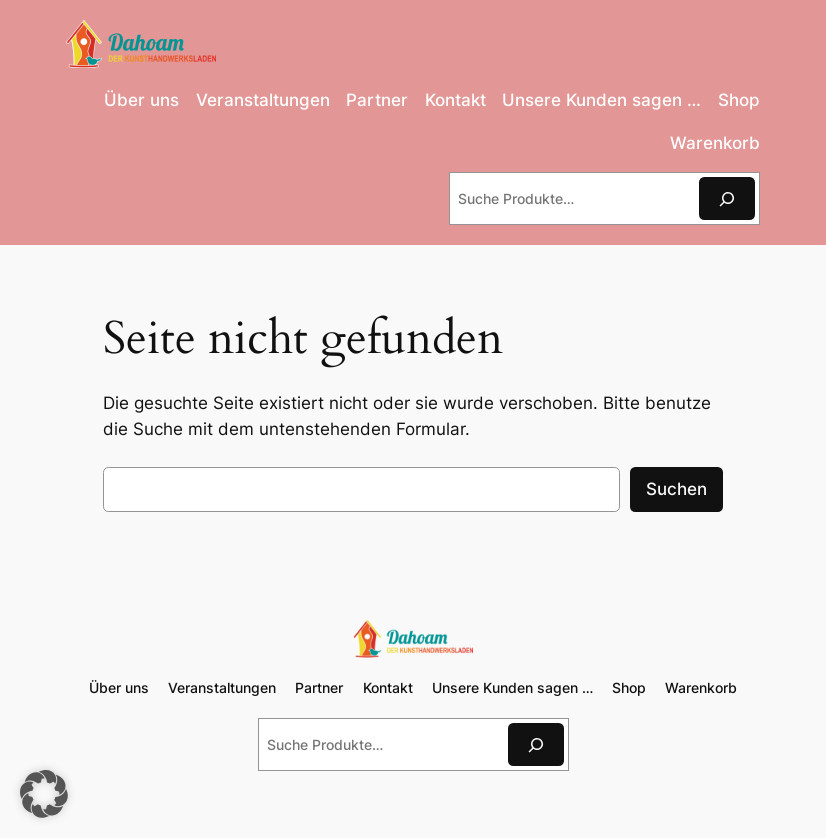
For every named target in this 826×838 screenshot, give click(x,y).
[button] (44, 794)
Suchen (676, 489)
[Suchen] (727, 198)
